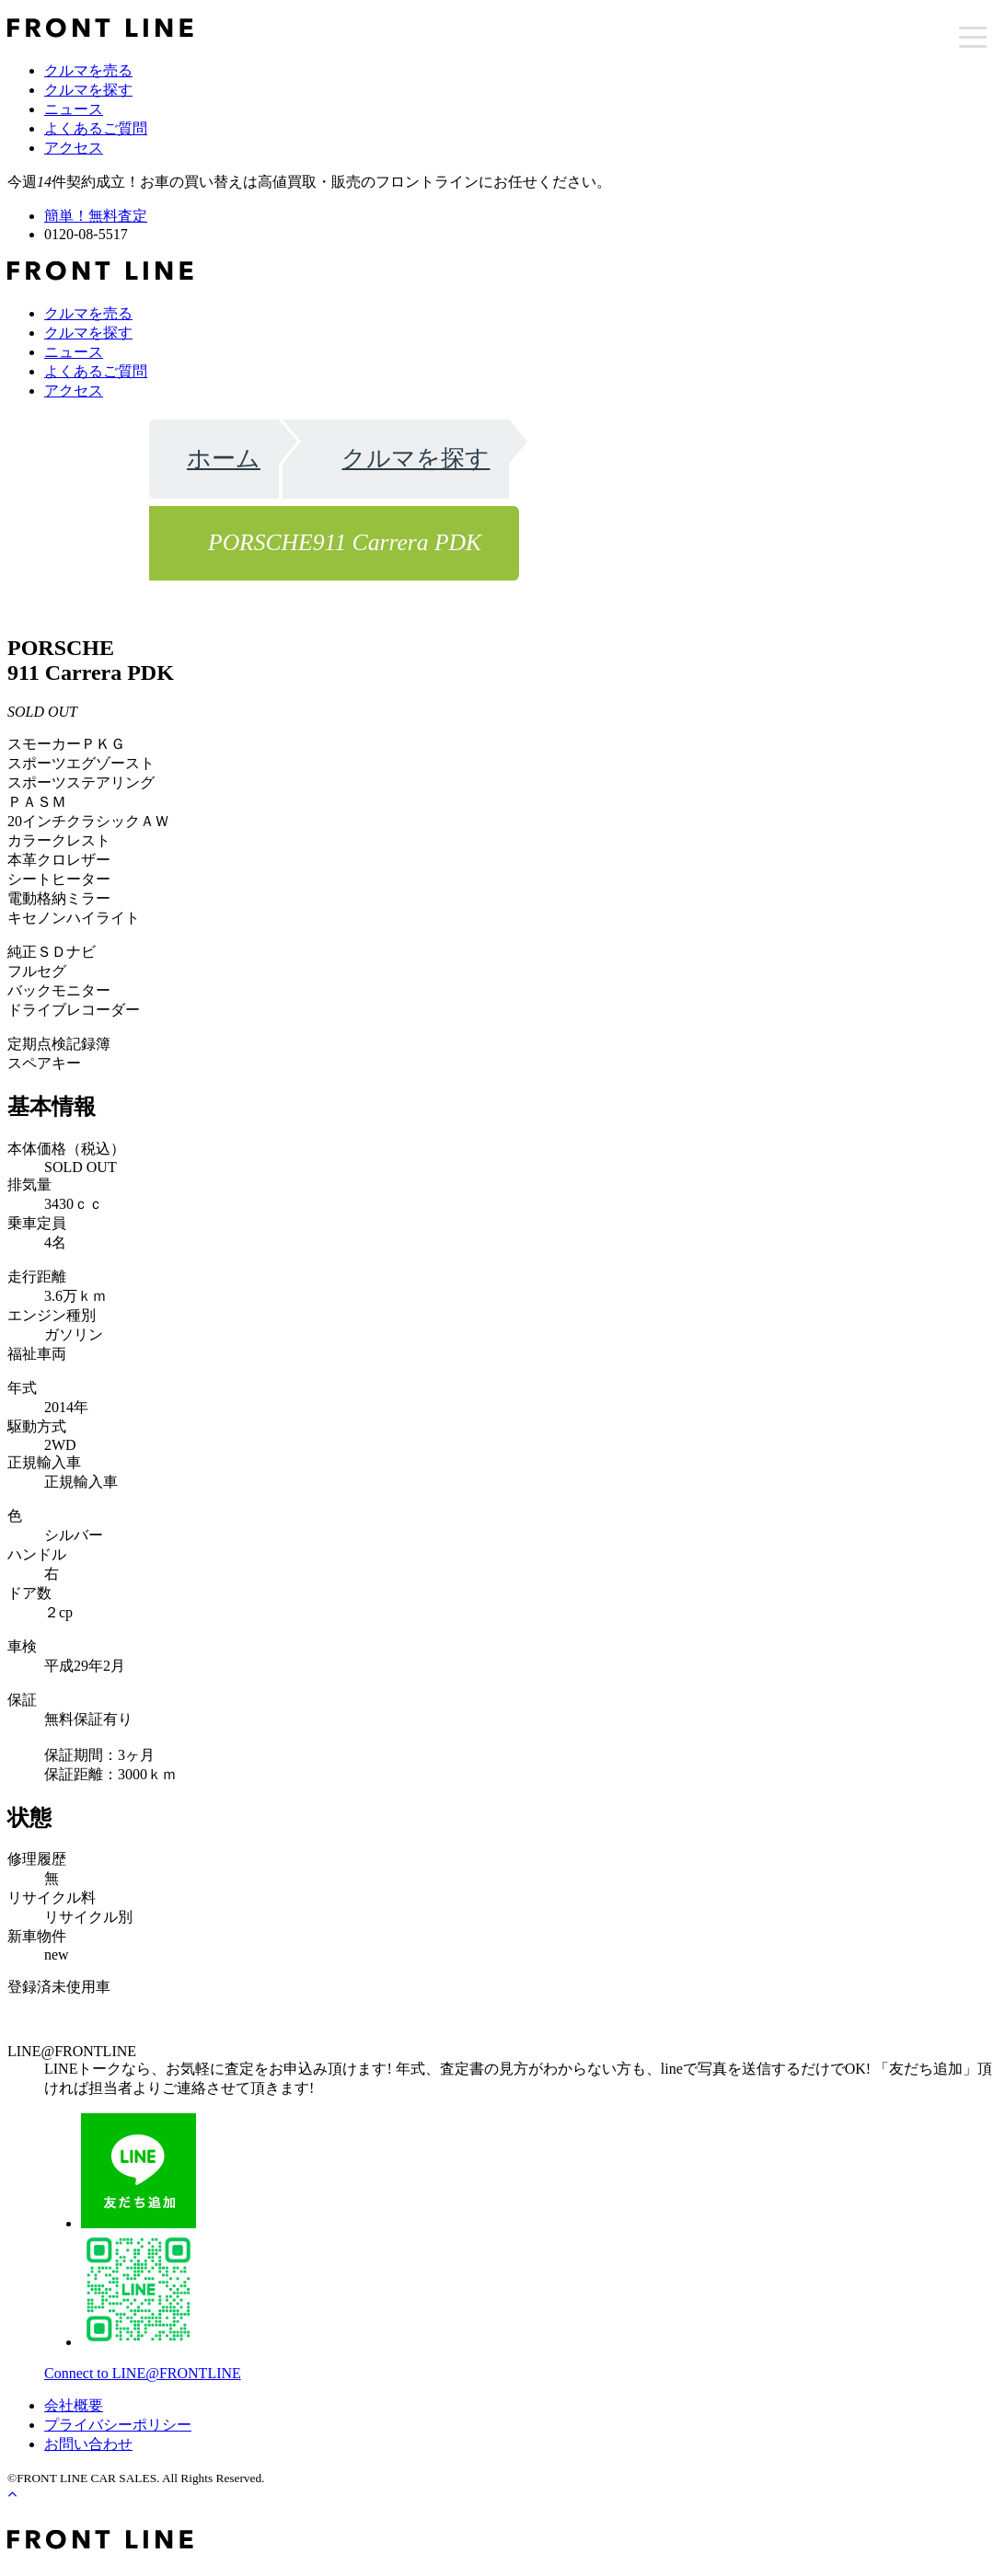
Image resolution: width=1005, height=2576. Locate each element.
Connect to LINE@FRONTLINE (142, 2373)
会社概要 (73, 2405)
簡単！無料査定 (95, 216)
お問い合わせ (88, 2444)
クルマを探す (88, 90)
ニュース (73, 109)
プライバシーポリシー (117, 2424)
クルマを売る (88, 70)
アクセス (73, 147)
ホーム (223, 458)
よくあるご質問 (95, 128)
